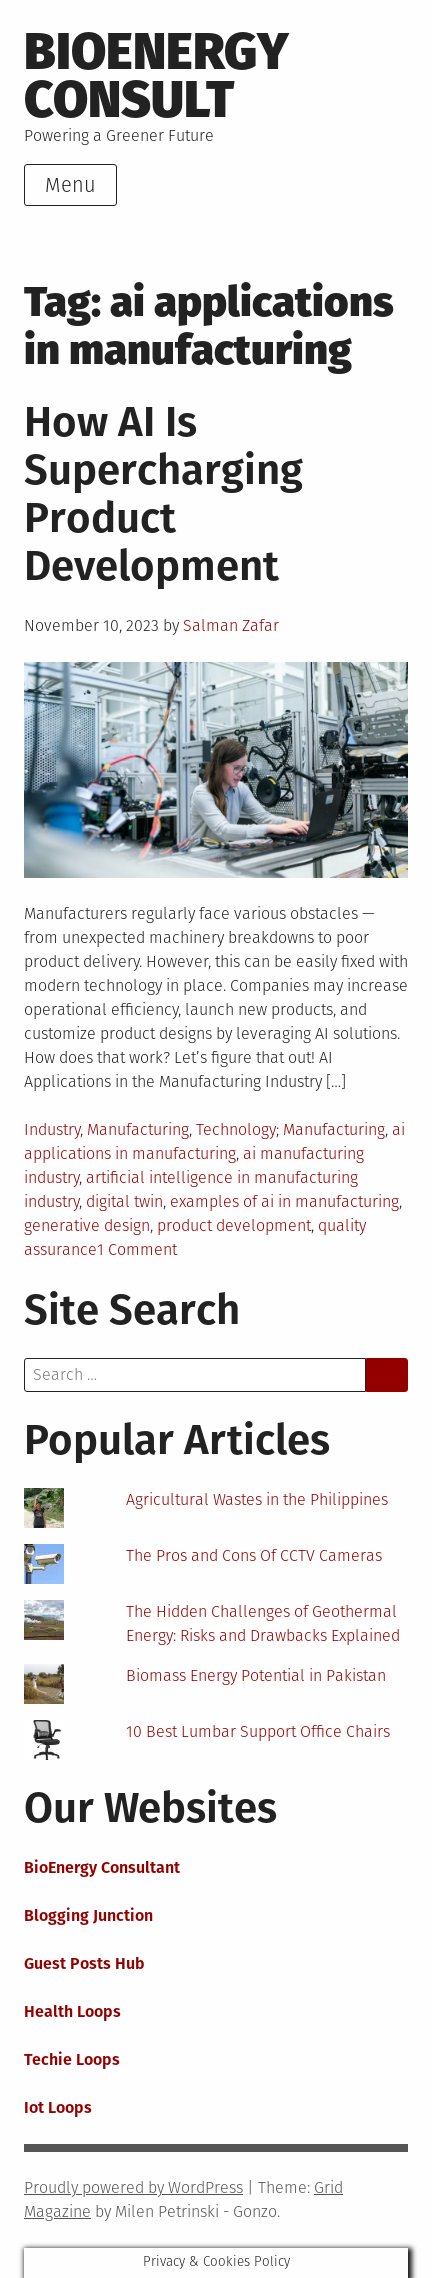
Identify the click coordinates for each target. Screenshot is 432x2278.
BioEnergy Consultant (102, 1867)
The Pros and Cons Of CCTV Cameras (254, 1555)
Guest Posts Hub (84, 1963)
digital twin (124, 1201)
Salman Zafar (231, 625)
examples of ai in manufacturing (284, 1201)
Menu (70, 185)
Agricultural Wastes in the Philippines (257, 1499)
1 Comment (137, 1249)
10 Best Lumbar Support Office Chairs (258, 1731)
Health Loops (72, 2011)
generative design (87, 1225)
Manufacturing (138, 1129)
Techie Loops (72, 2059)
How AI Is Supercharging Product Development (163, 494)
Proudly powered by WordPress (133, 2187)
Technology (236, 1129)
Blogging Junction (88, 1915)
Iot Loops (58, 2107)
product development (234, 1225)
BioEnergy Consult (156, 76)
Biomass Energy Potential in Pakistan (256, 1675)
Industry (52, 1129)
